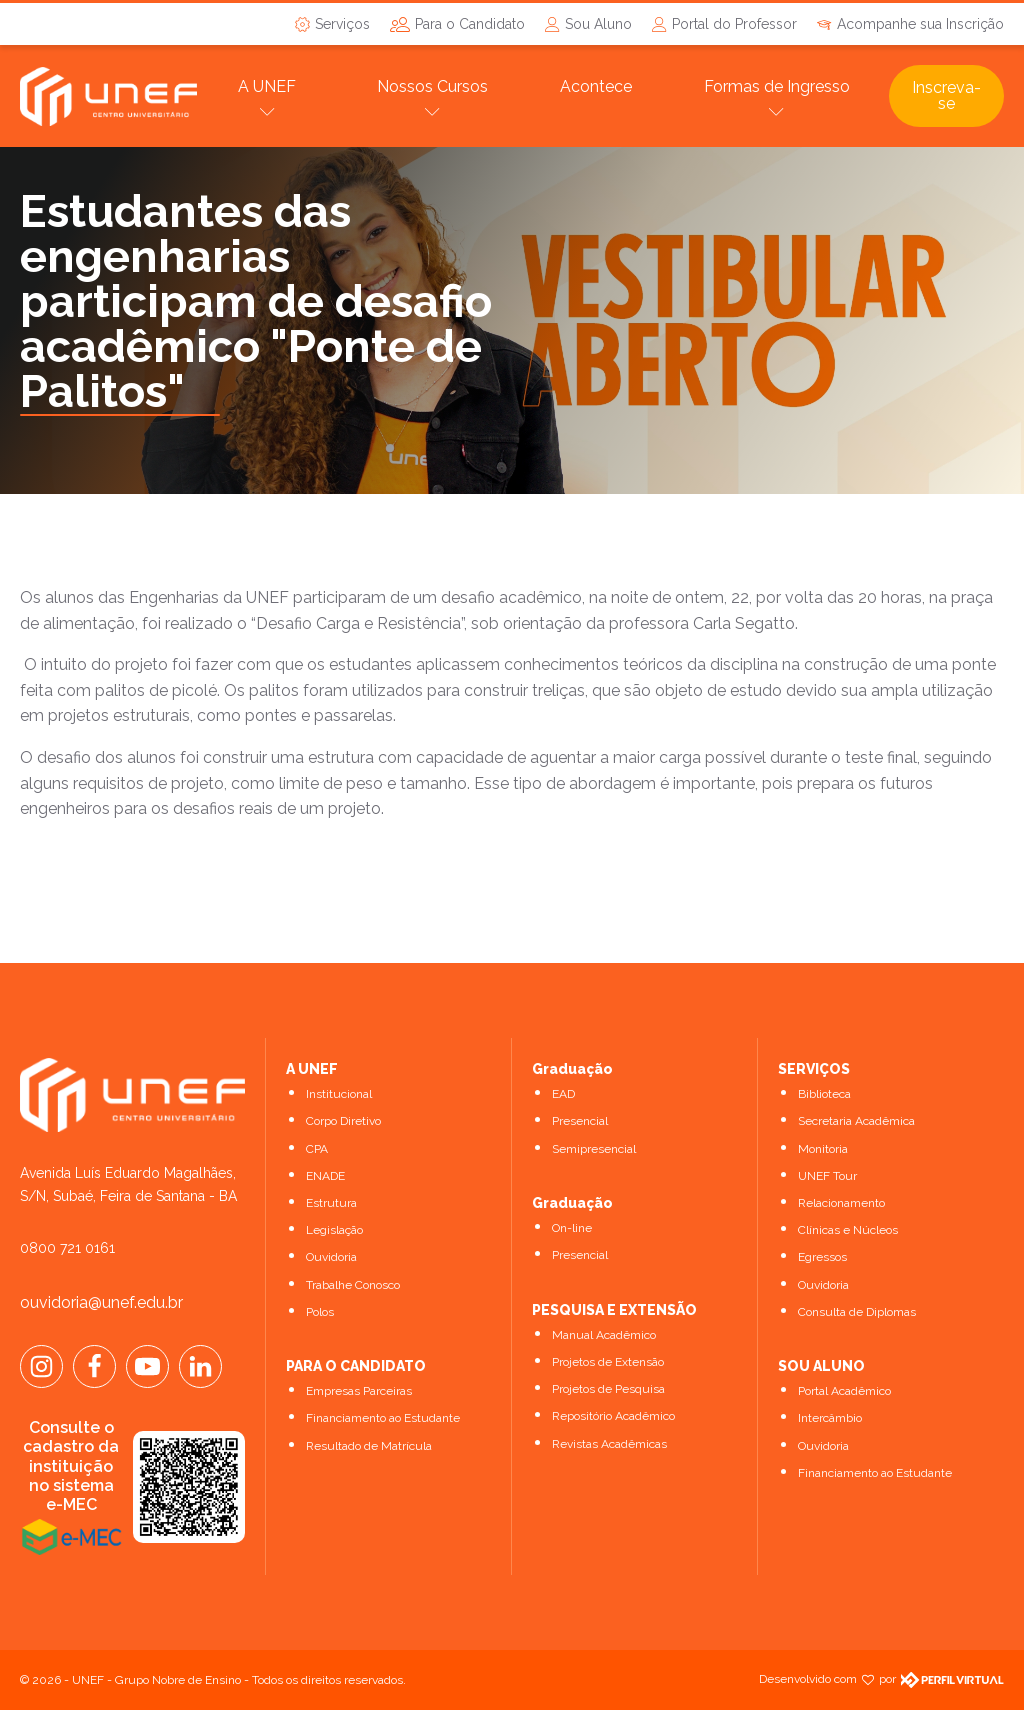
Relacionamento (841, 1203)
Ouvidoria (331, 1257)
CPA (317, 1149)
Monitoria (823, 1149)
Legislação (334, 1230)
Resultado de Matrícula (369, 1446)
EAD (563, 1094)
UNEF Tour (827, 1176)
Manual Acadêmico (604, 1335)
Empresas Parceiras (359, 1391)
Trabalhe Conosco (353, 1285)
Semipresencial (594, 1149)
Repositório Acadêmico (613, 1416)
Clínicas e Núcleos (848, 1230)
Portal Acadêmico (844, 1391)
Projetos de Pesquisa (608, 1389)
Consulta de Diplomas (857, 1312)
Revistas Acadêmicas (609, 1444)
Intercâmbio (830, 1418)
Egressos (822, 1257)
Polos (320, 1312)
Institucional (339, 1094)
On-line (572, 1228)
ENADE (325, 1176)
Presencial (580, 1121)
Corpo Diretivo (343, 1121)
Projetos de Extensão (608, 1362)
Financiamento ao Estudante (383, 1418)
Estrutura (331, 1203)
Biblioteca (824, 1094)
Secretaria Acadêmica (856, 1121)
